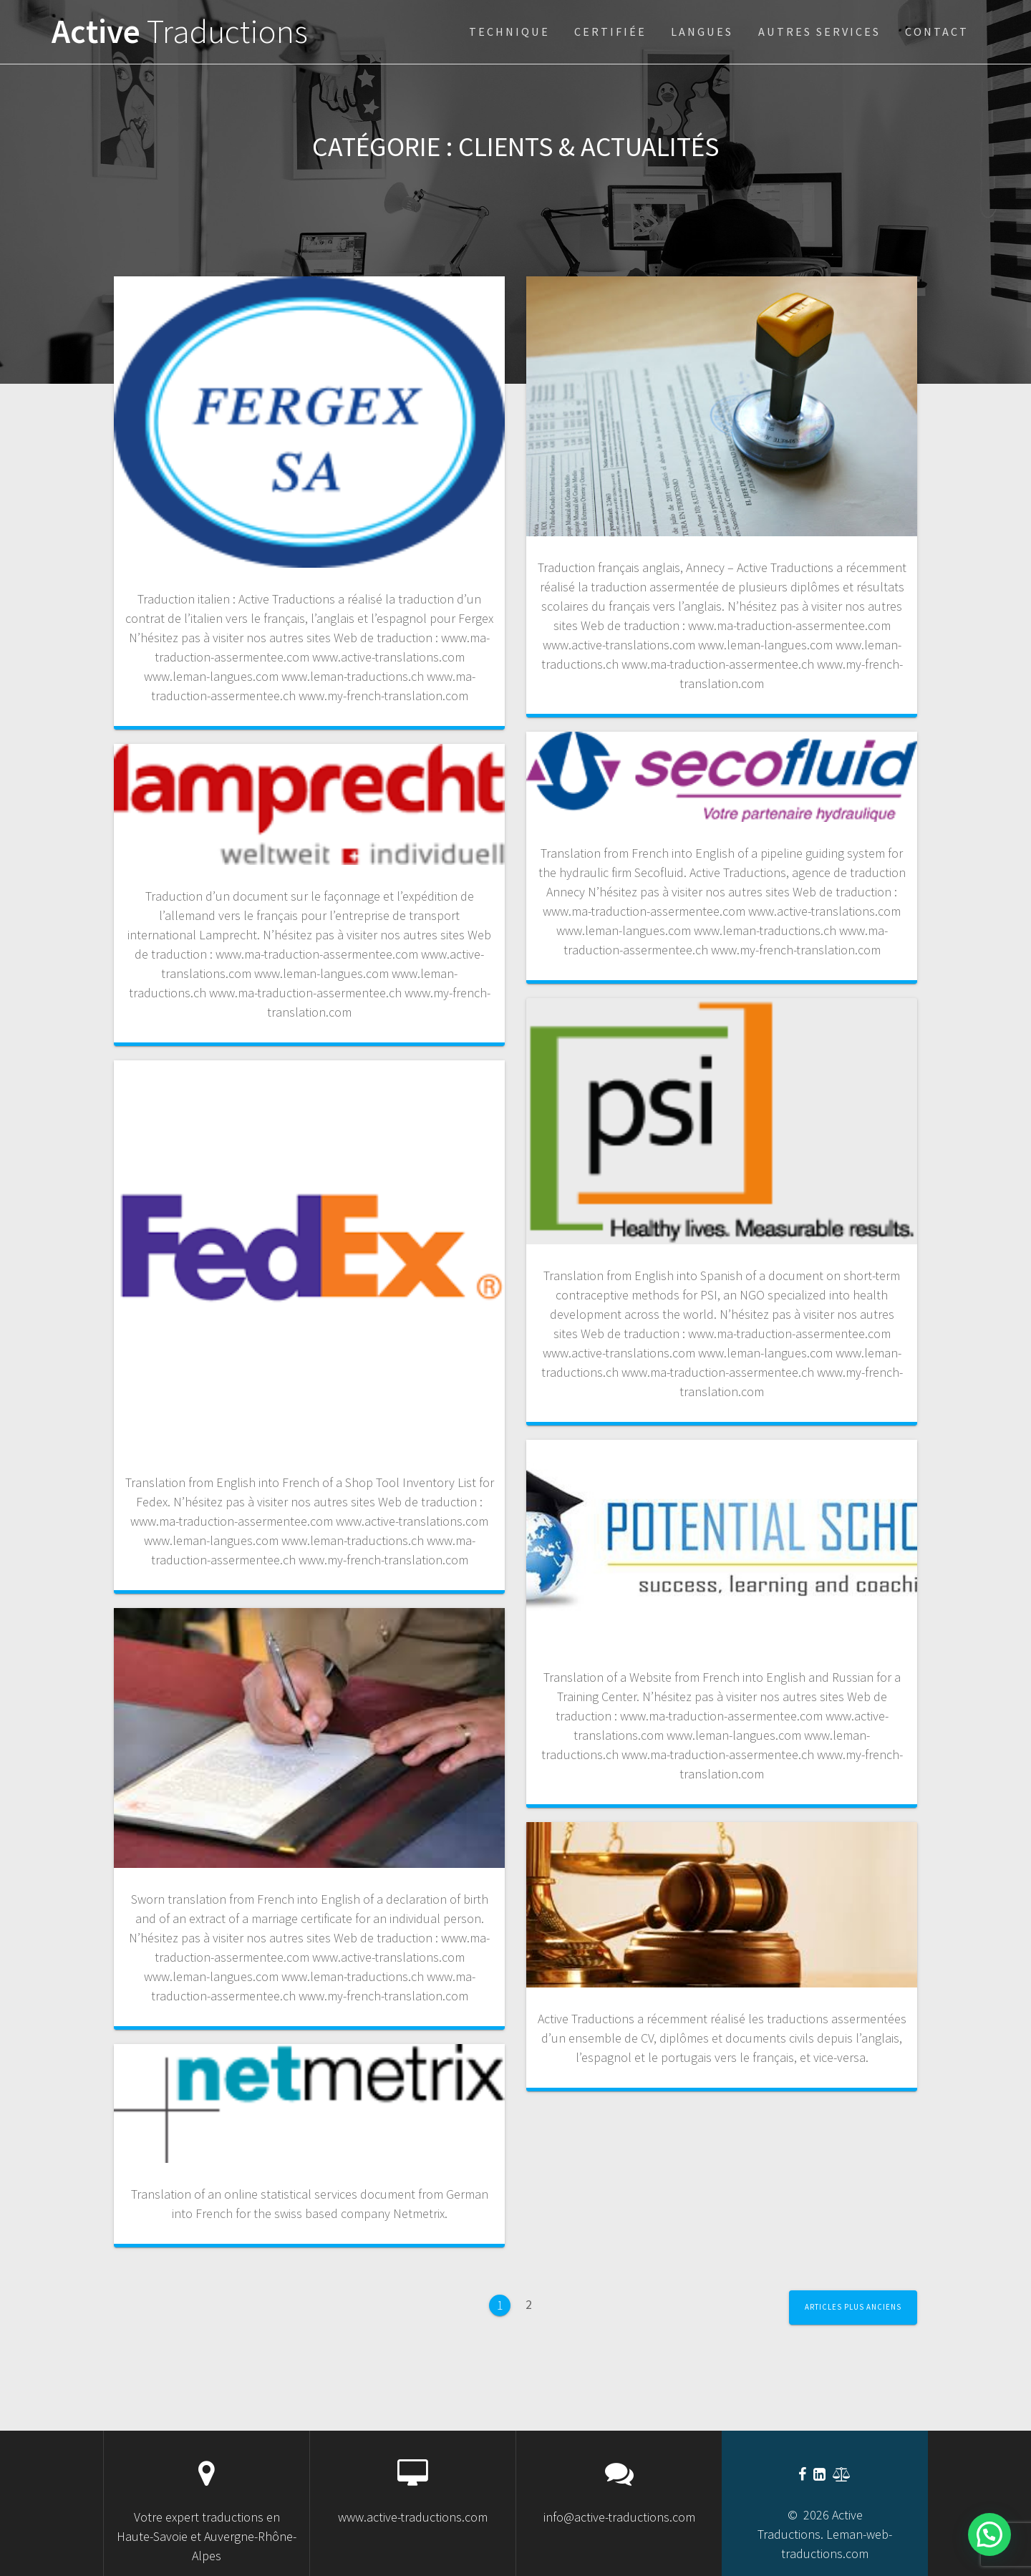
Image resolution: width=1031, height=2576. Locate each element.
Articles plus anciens (853, 2307)
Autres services (819, 31)
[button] (989, 2534)
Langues (702, 31)
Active (180, 32)
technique (509, 31)
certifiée (610, 31)
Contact (937, 31)
